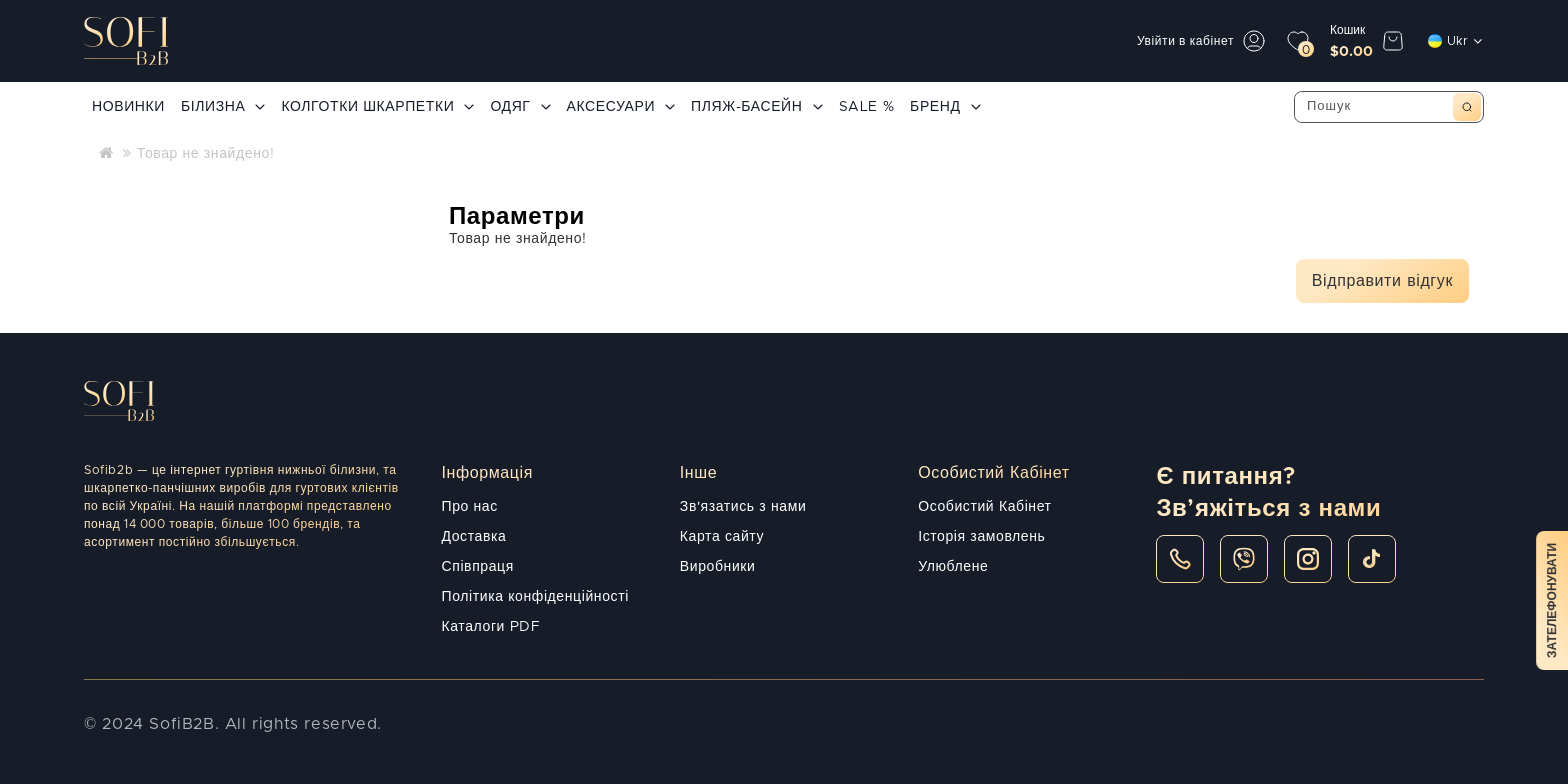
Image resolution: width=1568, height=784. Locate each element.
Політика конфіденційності (535, 597)
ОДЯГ (520, 107)
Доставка (474, 537)
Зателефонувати (1552, 600)
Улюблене (953, 567)
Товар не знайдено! (206, 154)
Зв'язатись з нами (743, 507)
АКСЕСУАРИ (621, 107)
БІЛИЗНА (223, 107)
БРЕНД (945, 107)
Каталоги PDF (491, 627)
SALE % (867, 107)
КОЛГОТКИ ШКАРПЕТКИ (377, 107)
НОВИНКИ (128, 107)
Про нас (470, 507)
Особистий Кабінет (984, 507)
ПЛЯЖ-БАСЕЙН (756, 107)
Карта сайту (722, 537)
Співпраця (478, 567)
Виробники (718, 567)
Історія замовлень (981, 537)
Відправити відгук (1382, 281)
